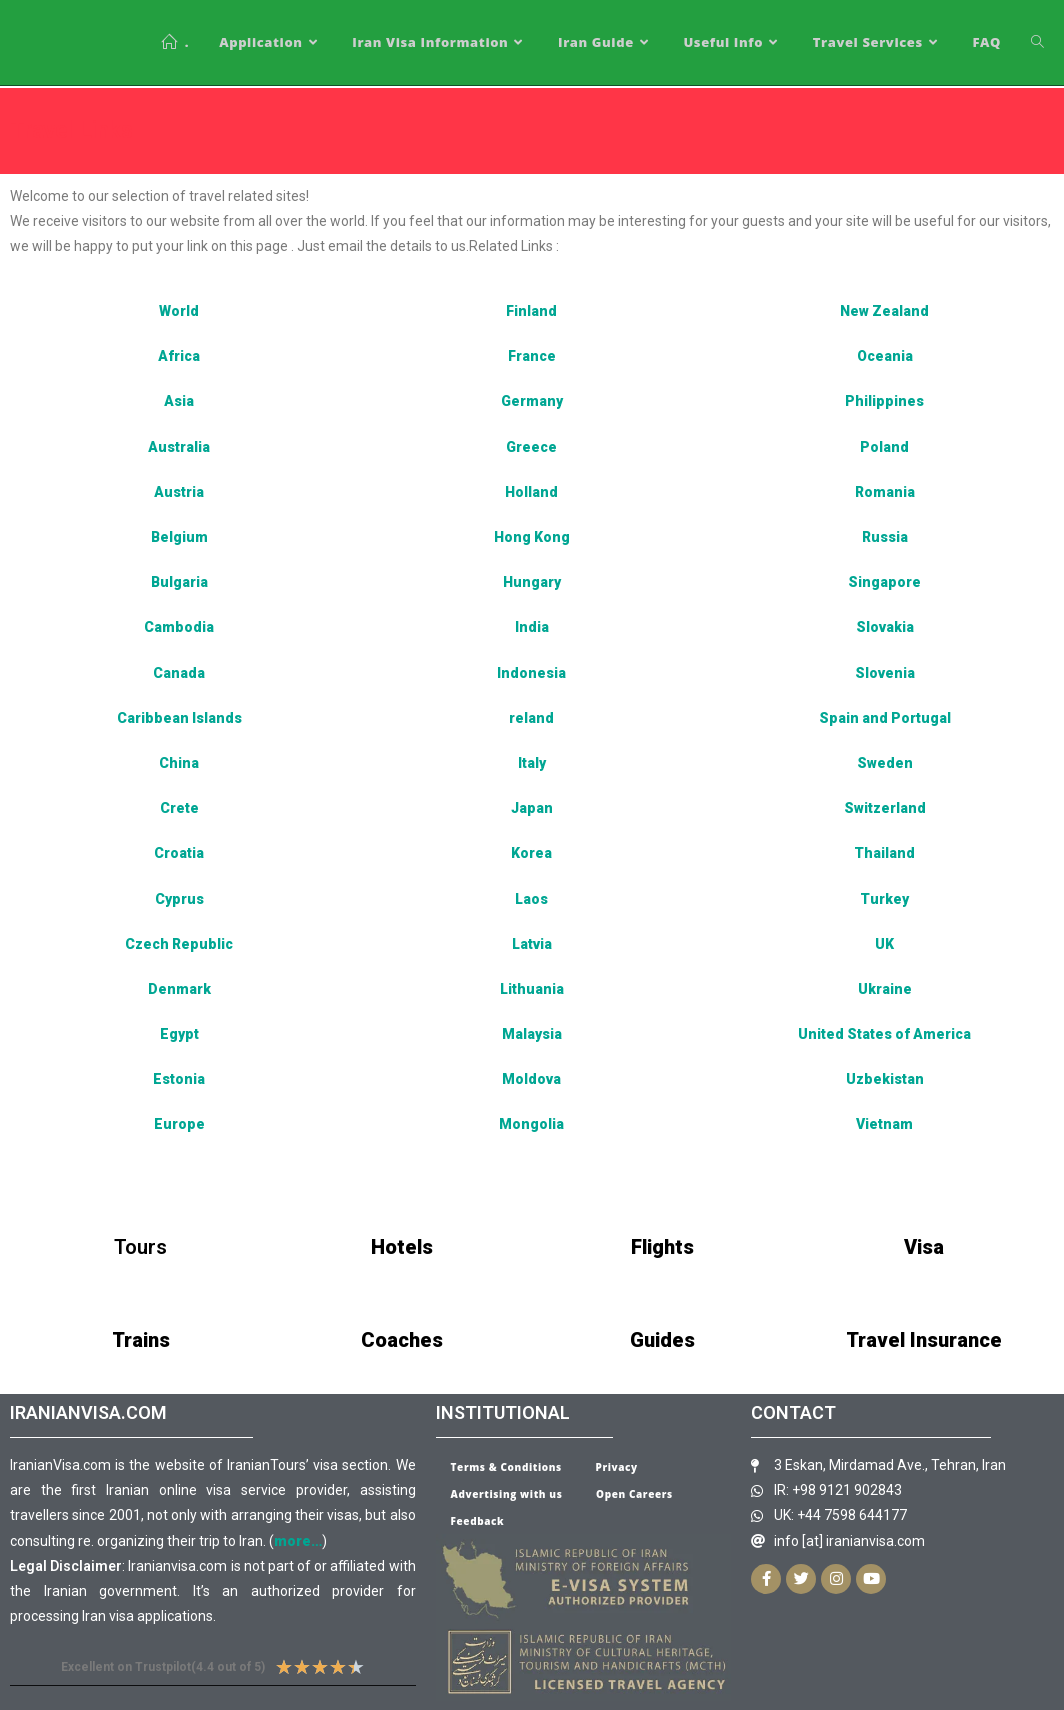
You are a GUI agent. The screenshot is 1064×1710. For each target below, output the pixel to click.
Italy (532, 763)
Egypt (179, 1034)
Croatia (179, 853)
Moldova (531, 1079)
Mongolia (531, 1124)
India (532, 627)
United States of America (884, 1034)
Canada (179, 673)
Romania (885, 492)
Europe (179, 1124)
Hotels (402, 1247)
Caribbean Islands (179, 718)
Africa (179, 356)
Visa (924, 1247)
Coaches (402, 1340)
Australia (179, 447)
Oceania (885, 356)
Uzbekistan (885, 1079)
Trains (141, 1340)
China (179, 763)
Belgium (179, 537)
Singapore (884, 582)
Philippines (884, 401)
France (532, 356)
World (179, 311)
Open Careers (634, 1494)
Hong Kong (532, 537)
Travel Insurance (924, 1340)
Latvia (532, 944)
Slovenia (885, 673)
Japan (532, 808)
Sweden (885, 763)
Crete (179, 808)
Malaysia (532, 1034)
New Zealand (884, 311)
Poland (884, 447)
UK (884, 944)
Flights (662, 1247)
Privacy (617, 1467)
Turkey (884, 899)
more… (298, 1541)
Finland (531, 311)
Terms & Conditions (506, 1467)
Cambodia (179, 627)
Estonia (179, 1079)
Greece (531, 447)
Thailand (884, 853)
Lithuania (532, 989)
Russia (885, 537)
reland (531, 718)
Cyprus (179, 899)
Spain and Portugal (885, 718)
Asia (179, 401)
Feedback (478, 1521)
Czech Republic (179, 944)
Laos (531, 899)
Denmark (179, 989)
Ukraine (885, 989)
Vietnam (884, 1124)
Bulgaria (179, 582)
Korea (531, 853)
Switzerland (885, 808)
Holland (531, 492)
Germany (532, 401)
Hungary (532, 582)
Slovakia (885, 627)
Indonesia (531, 673)
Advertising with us (507, 1494)
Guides (662, 1340)
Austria (179, 492)
